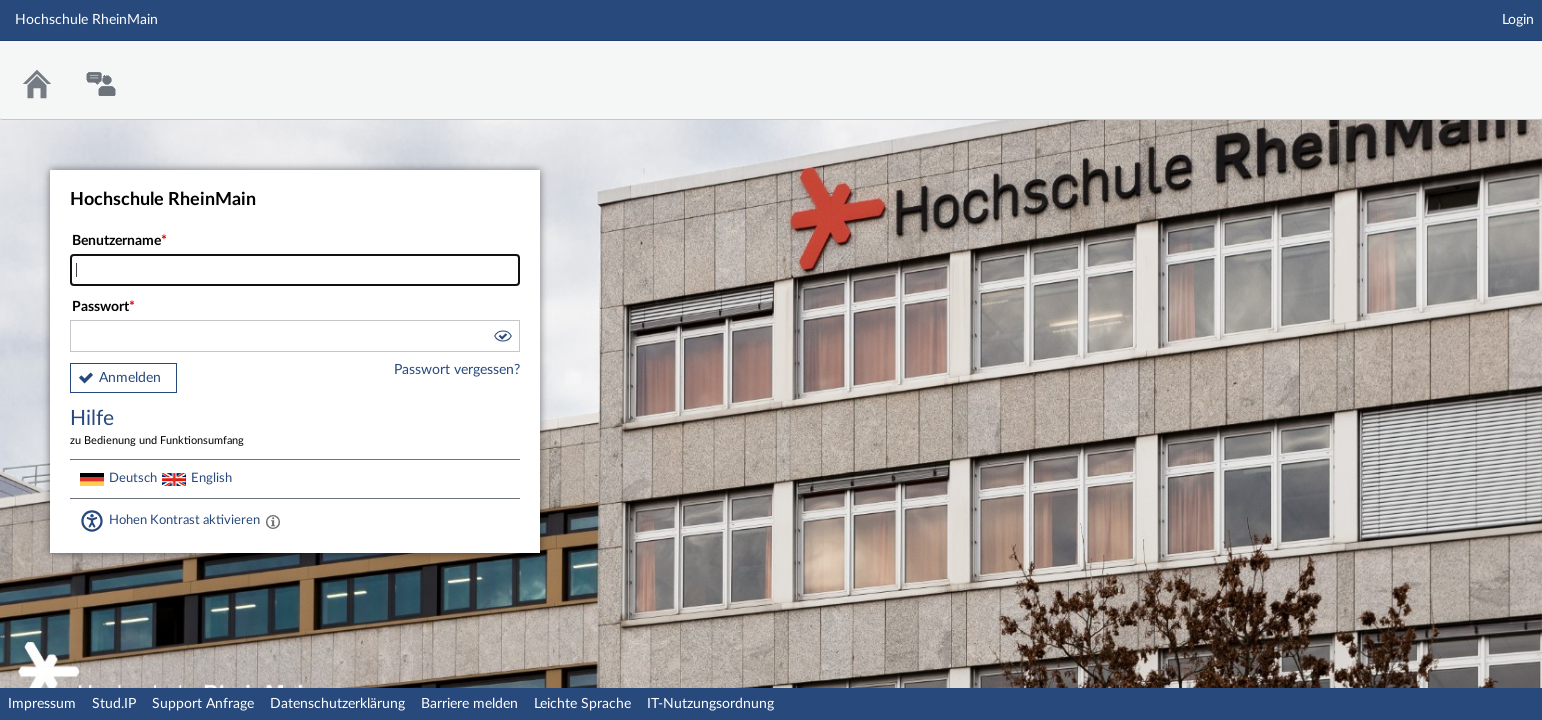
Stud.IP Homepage (1465, 67)
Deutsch (133, 478)
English (211, 478)
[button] (502, 339)
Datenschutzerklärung (337, 704)
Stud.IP (114, 704)
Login (1518, 20)
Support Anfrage (203, 704)
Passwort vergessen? (457, 370)
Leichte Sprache (582, 704)
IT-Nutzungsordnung (710, 704)
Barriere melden (469, 704)
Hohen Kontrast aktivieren (184, 520)
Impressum (42, 704)
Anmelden (130, 378)
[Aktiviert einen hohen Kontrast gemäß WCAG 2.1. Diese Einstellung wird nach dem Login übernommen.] (273, 521)
